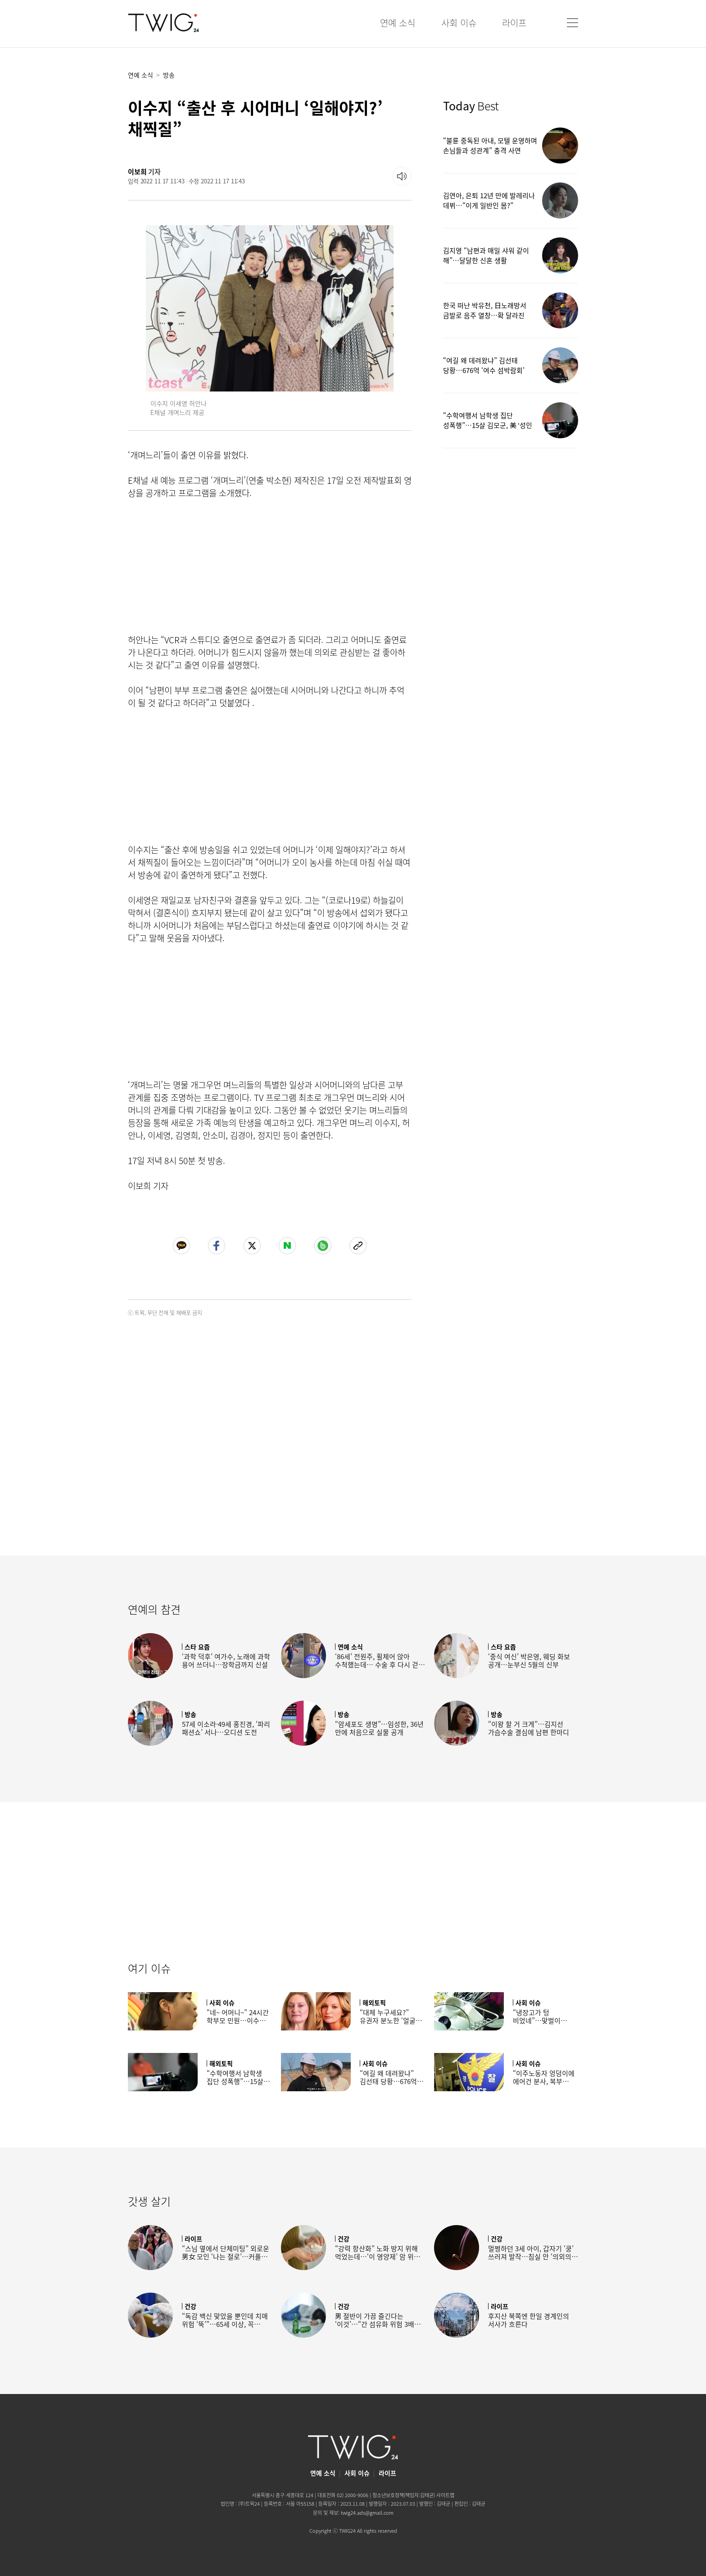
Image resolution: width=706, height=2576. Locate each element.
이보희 (137, 172)
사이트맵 (445, 2495)
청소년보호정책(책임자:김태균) (403, 2495)
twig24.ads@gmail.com (367, 2513)
